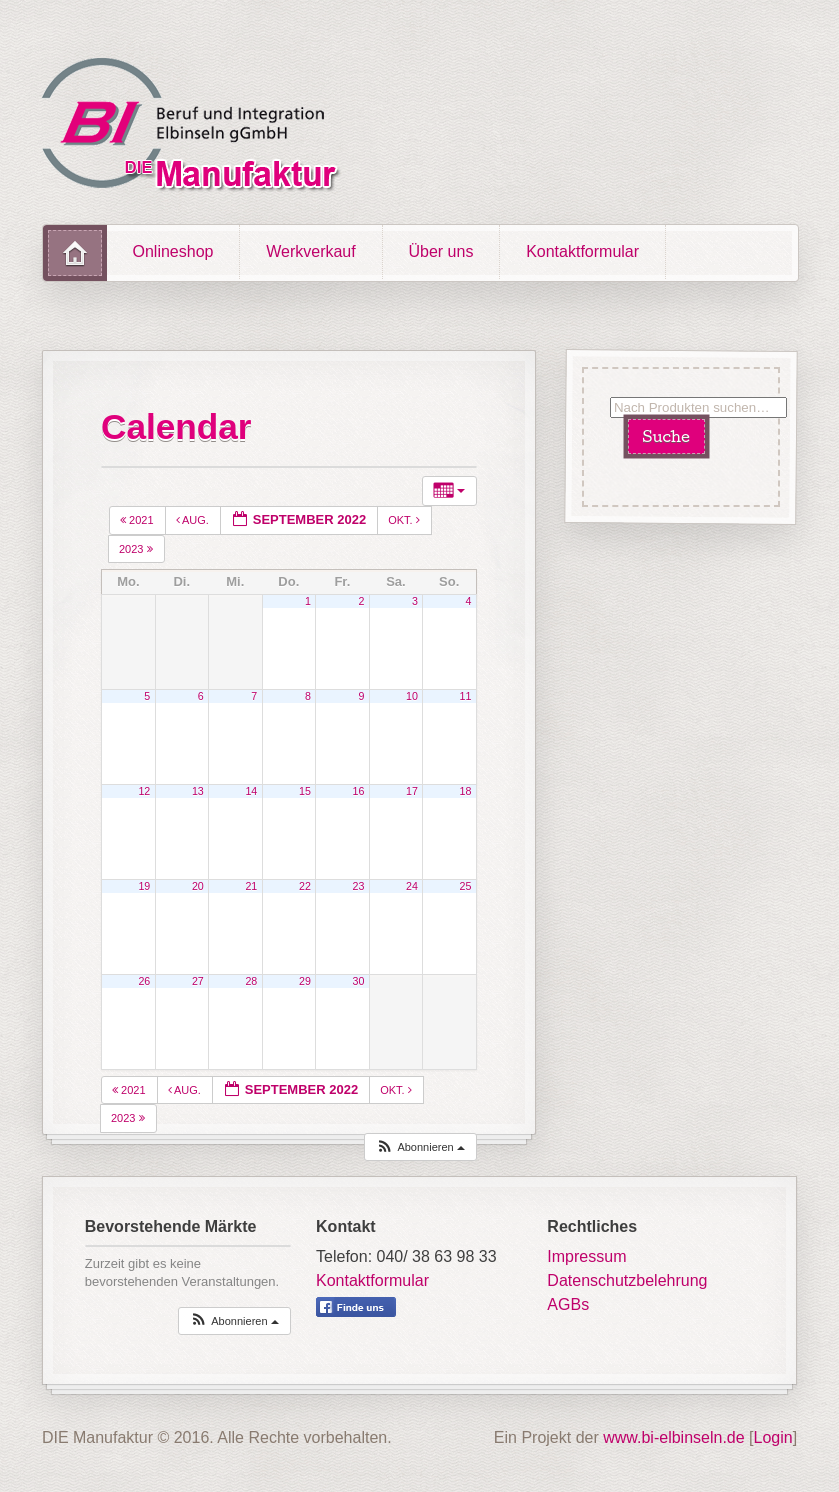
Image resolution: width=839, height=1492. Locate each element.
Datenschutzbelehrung (627, 1280)
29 (305, 981)
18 (466, 791)
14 (251, 791)
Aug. (194, 520)
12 (144, 791)
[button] (420, 1147)
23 (359, 886)
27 (198, 981)
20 (198, 886)
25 (466, 886)
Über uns (440, 251)
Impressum (586, 1256)
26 (144, 981)
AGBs (568, 1304)
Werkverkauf (311, 251)
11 (466, 696)
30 (359, 981)
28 (251, 981)
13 (198, 791)
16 (359, 791)
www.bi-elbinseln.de (673, 1437)
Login (773, 1437)
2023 (137, 549)
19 (144, 886)
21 (251, 886)
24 (412, 886)
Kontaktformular (582, 251)
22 (305, 886)
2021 (138, 520)
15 (305, 791)
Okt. (405, 520)
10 (412, 696)
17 (412, 791)
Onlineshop (173, 251)
